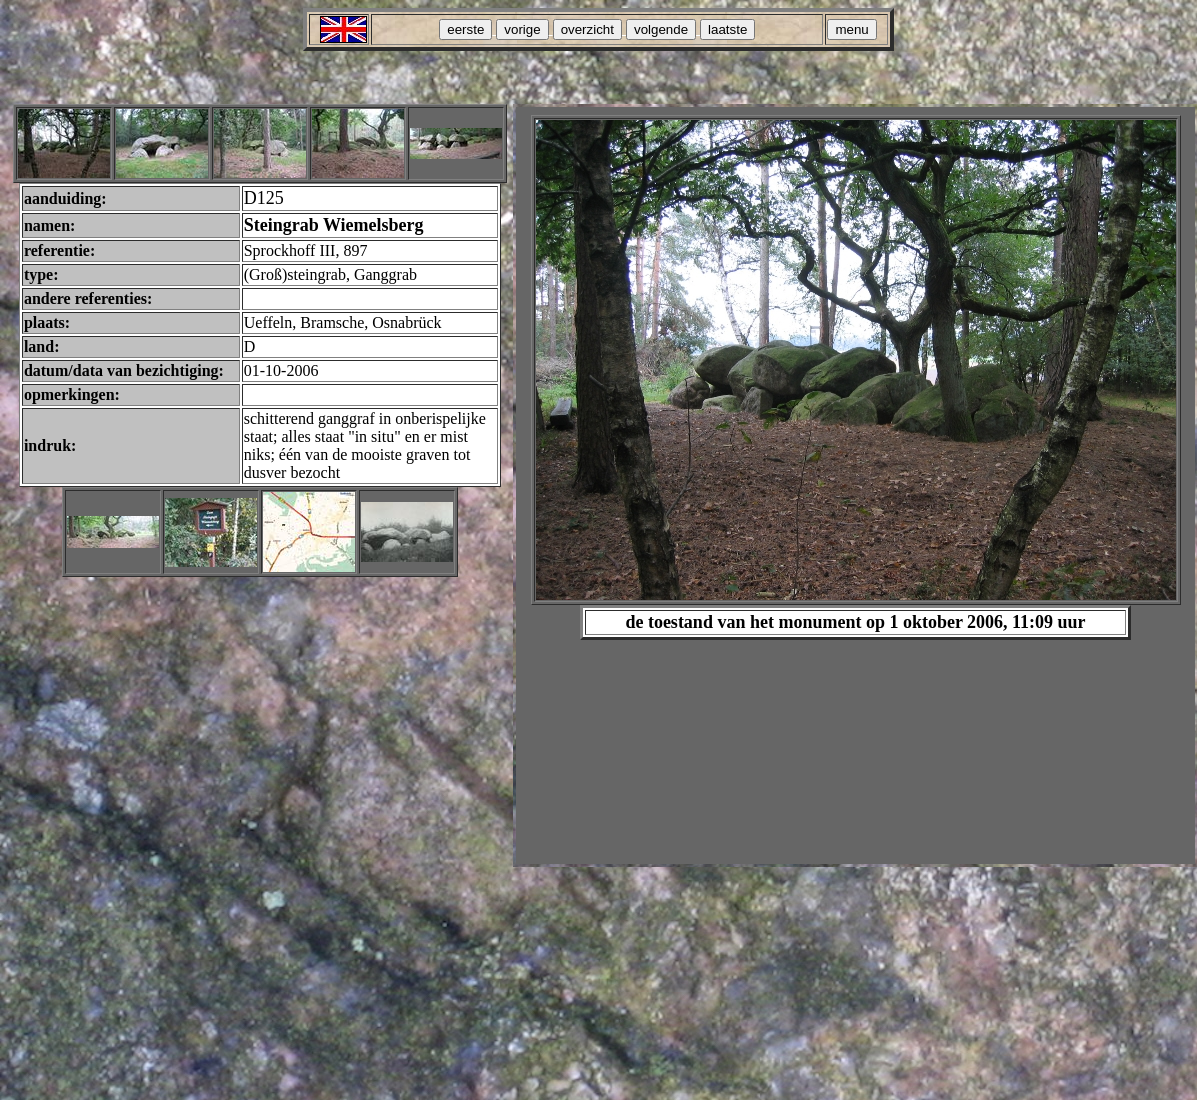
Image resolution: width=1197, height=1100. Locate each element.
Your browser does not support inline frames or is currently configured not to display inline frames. (855, 485)
